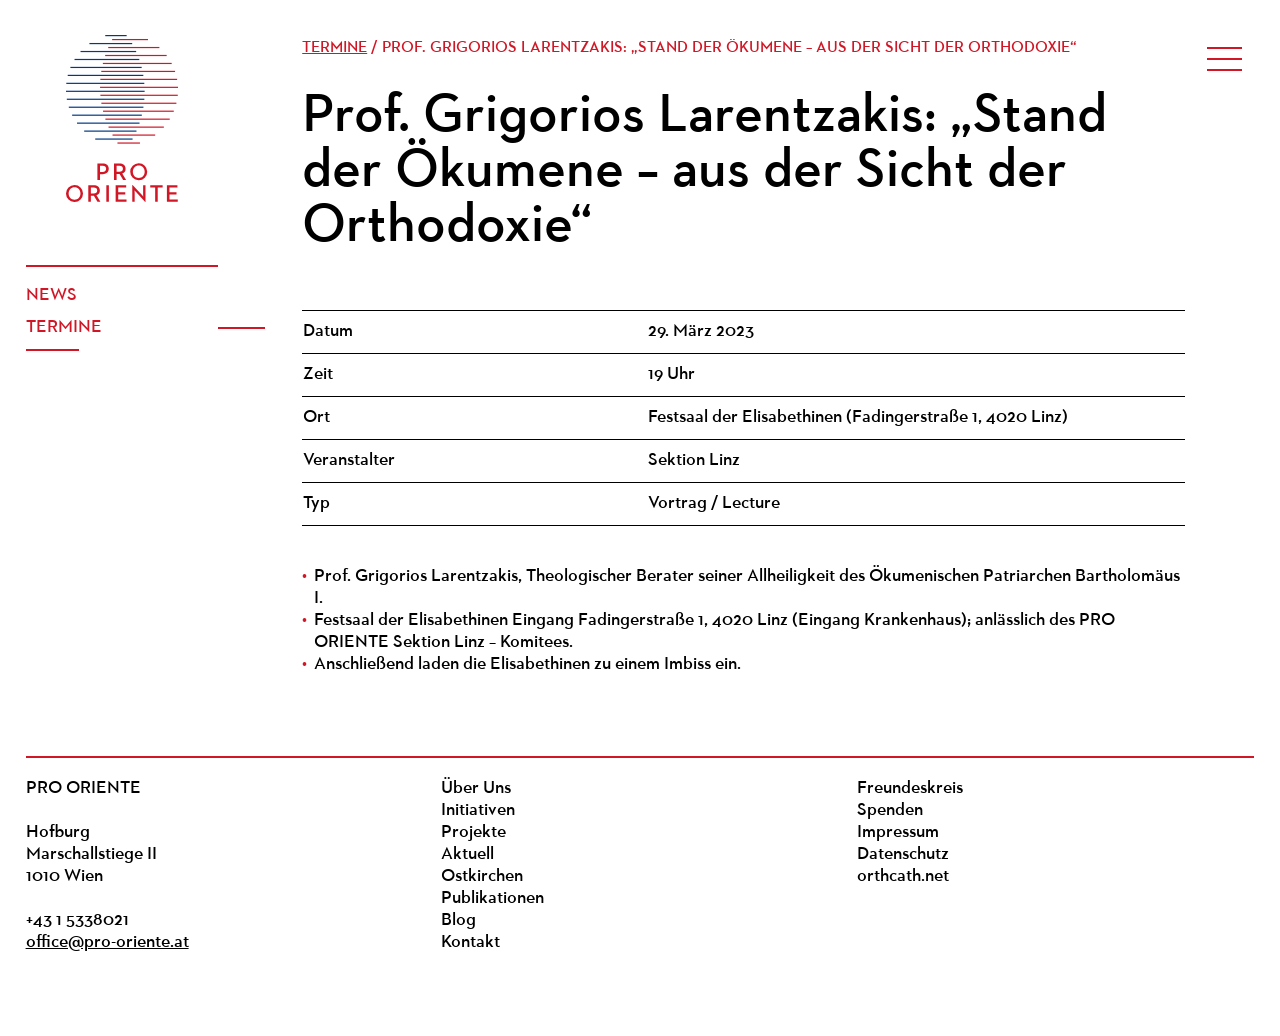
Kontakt (470, 942)
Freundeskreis (910, 788)
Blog (458, 920)
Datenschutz (903, 854)
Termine (64, 327)
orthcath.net (903, 876)
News (51, 295)
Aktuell (467, 854)
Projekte (473, 832)
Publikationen (492, 898)
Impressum (898, 832)
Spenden (890, 810)
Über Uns (476, 788)
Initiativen (478, 810)
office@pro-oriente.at (107, 942)
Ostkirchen (482, 876)
